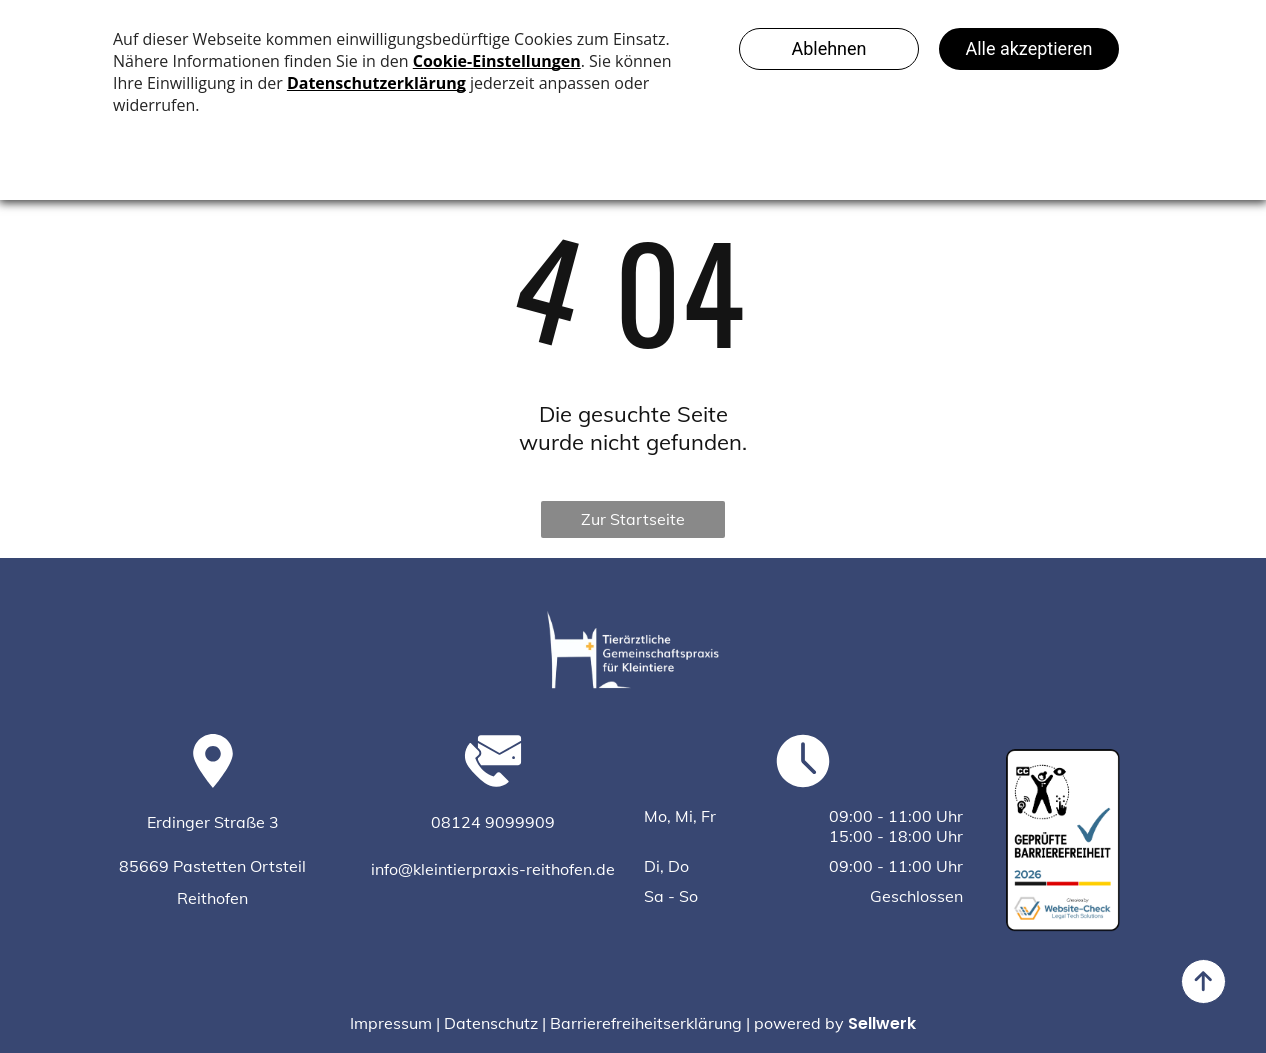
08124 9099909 (493, 822)
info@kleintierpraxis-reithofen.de (493, 869)
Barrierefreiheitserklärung (646, 1023)
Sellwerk (882, 1023)
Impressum (391, 1023)
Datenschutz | (495, 1023)
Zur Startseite (633, 519)
